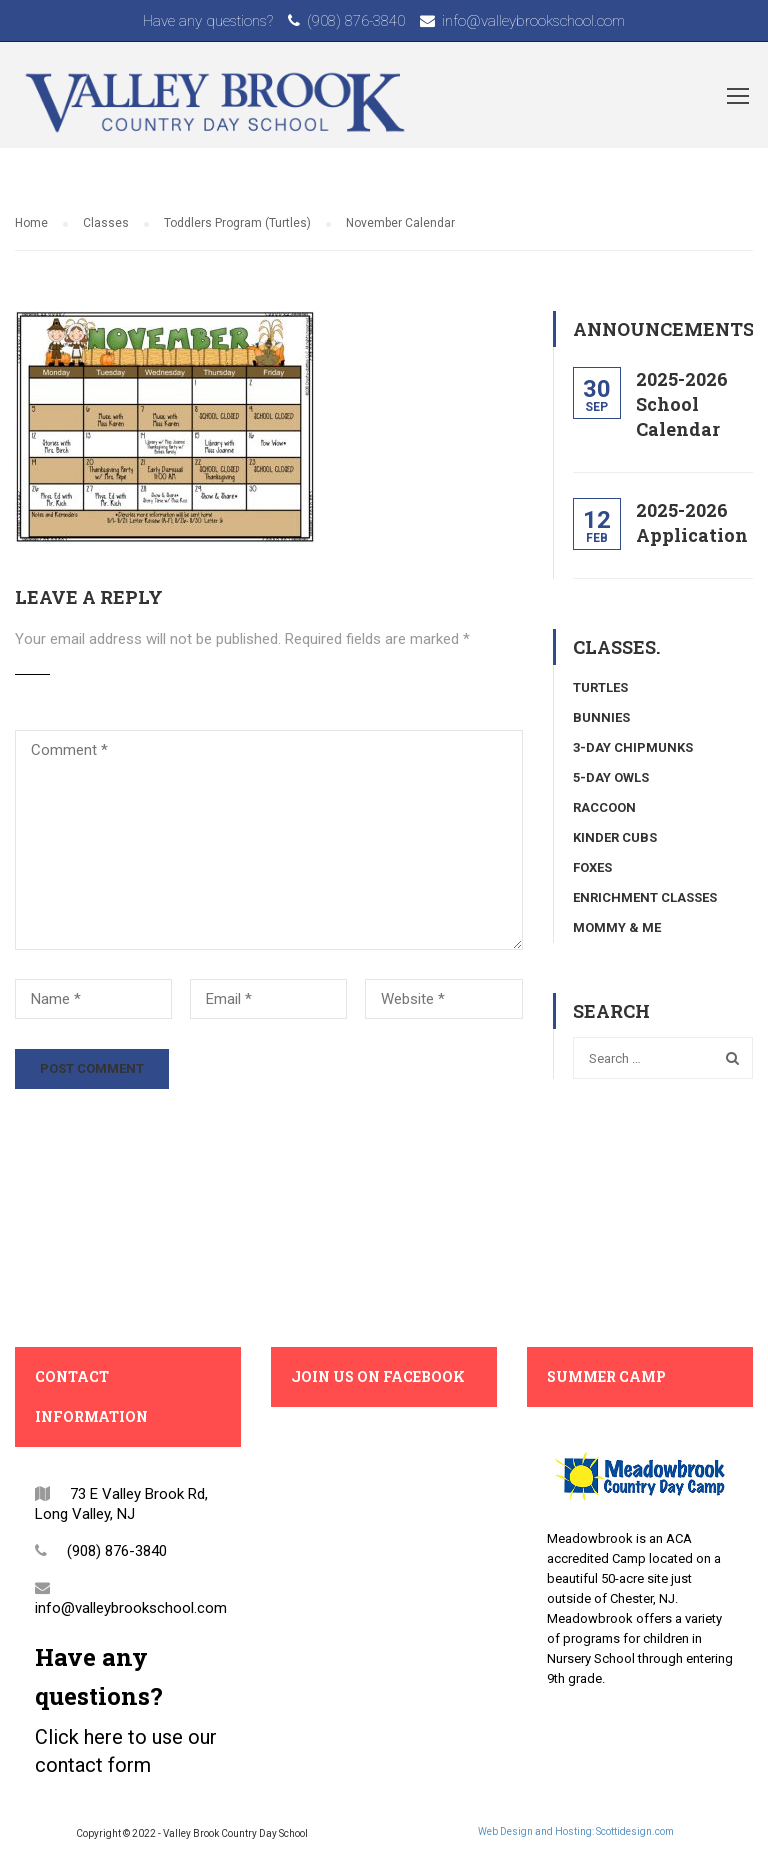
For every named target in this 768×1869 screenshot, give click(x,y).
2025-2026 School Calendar (682, 404)
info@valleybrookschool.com (533, 21)
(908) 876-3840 (356, 21)
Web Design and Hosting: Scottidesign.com (576, 1831)
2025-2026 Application (692, 522)
